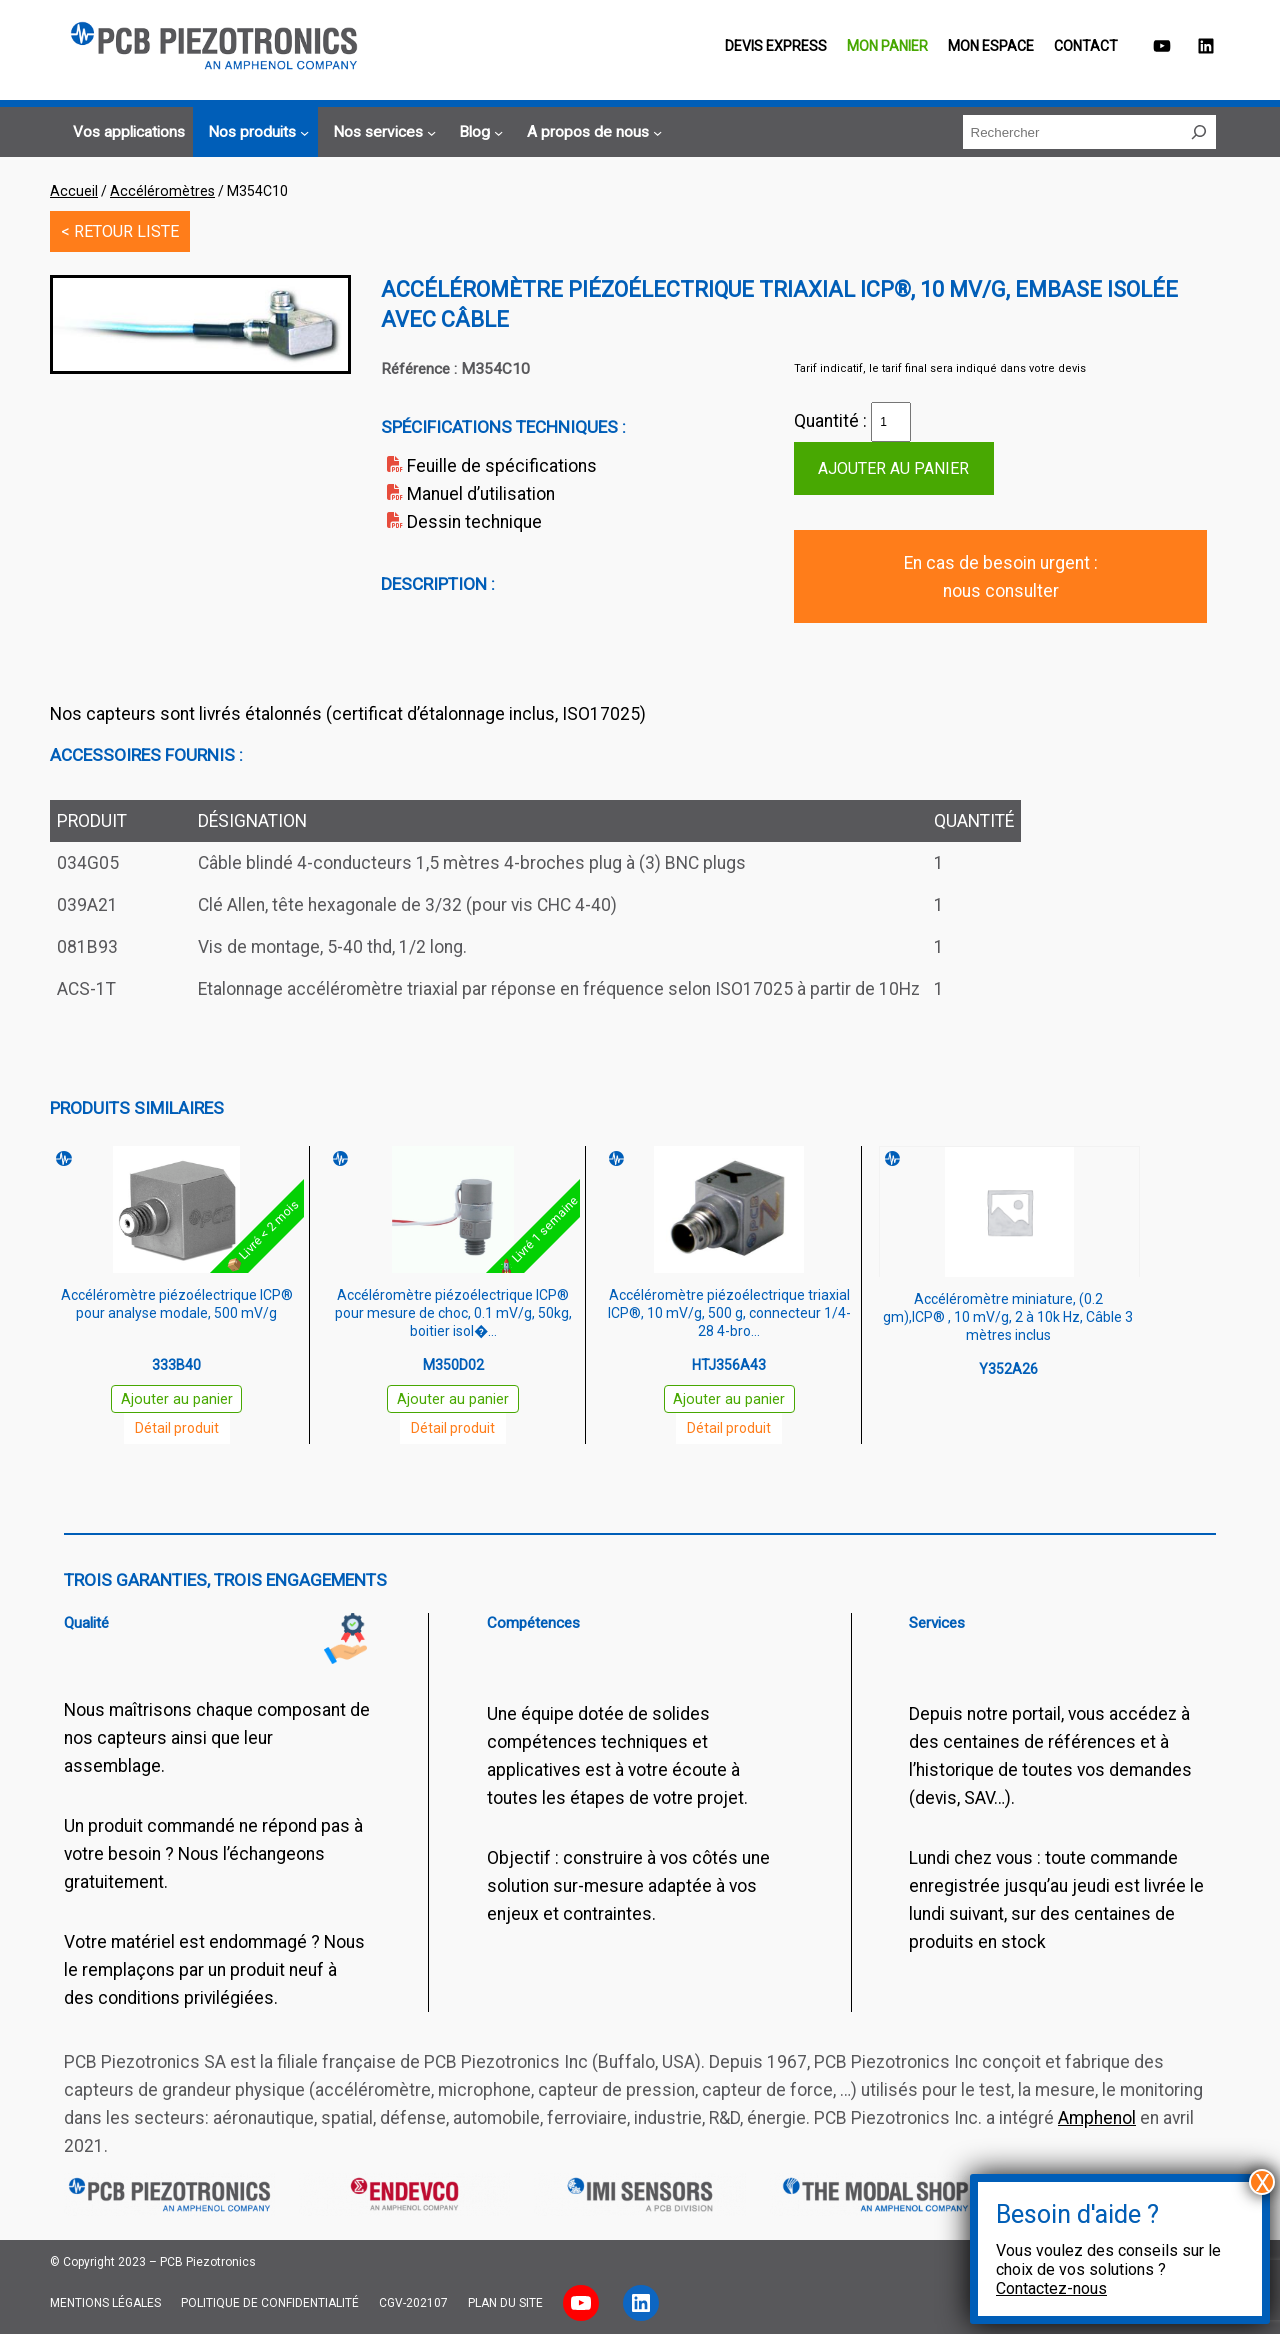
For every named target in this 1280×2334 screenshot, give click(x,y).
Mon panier (887, 46)
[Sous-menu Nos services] (381, 133)
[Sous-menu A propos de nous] (591, 133)
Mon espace (991, 46)
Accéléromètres (162, 191)
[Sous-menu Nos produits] (255, 133)
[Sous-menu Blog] (478, 133)
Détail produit (177, 1428)
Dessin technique (474, 522)
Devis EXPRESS (776, 46)
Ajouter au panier (893, 468)
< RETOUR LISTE (120, 231)
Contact (1086, 46)
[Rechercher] (1199, 132)
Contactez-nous (1051, 2288)
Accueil (74, 191)
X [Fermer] (1262, 2182)
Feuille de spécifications (502, 466)
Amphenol (1097, 2118)
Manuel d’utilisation (481, 494)
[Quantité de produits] (891, 422)
